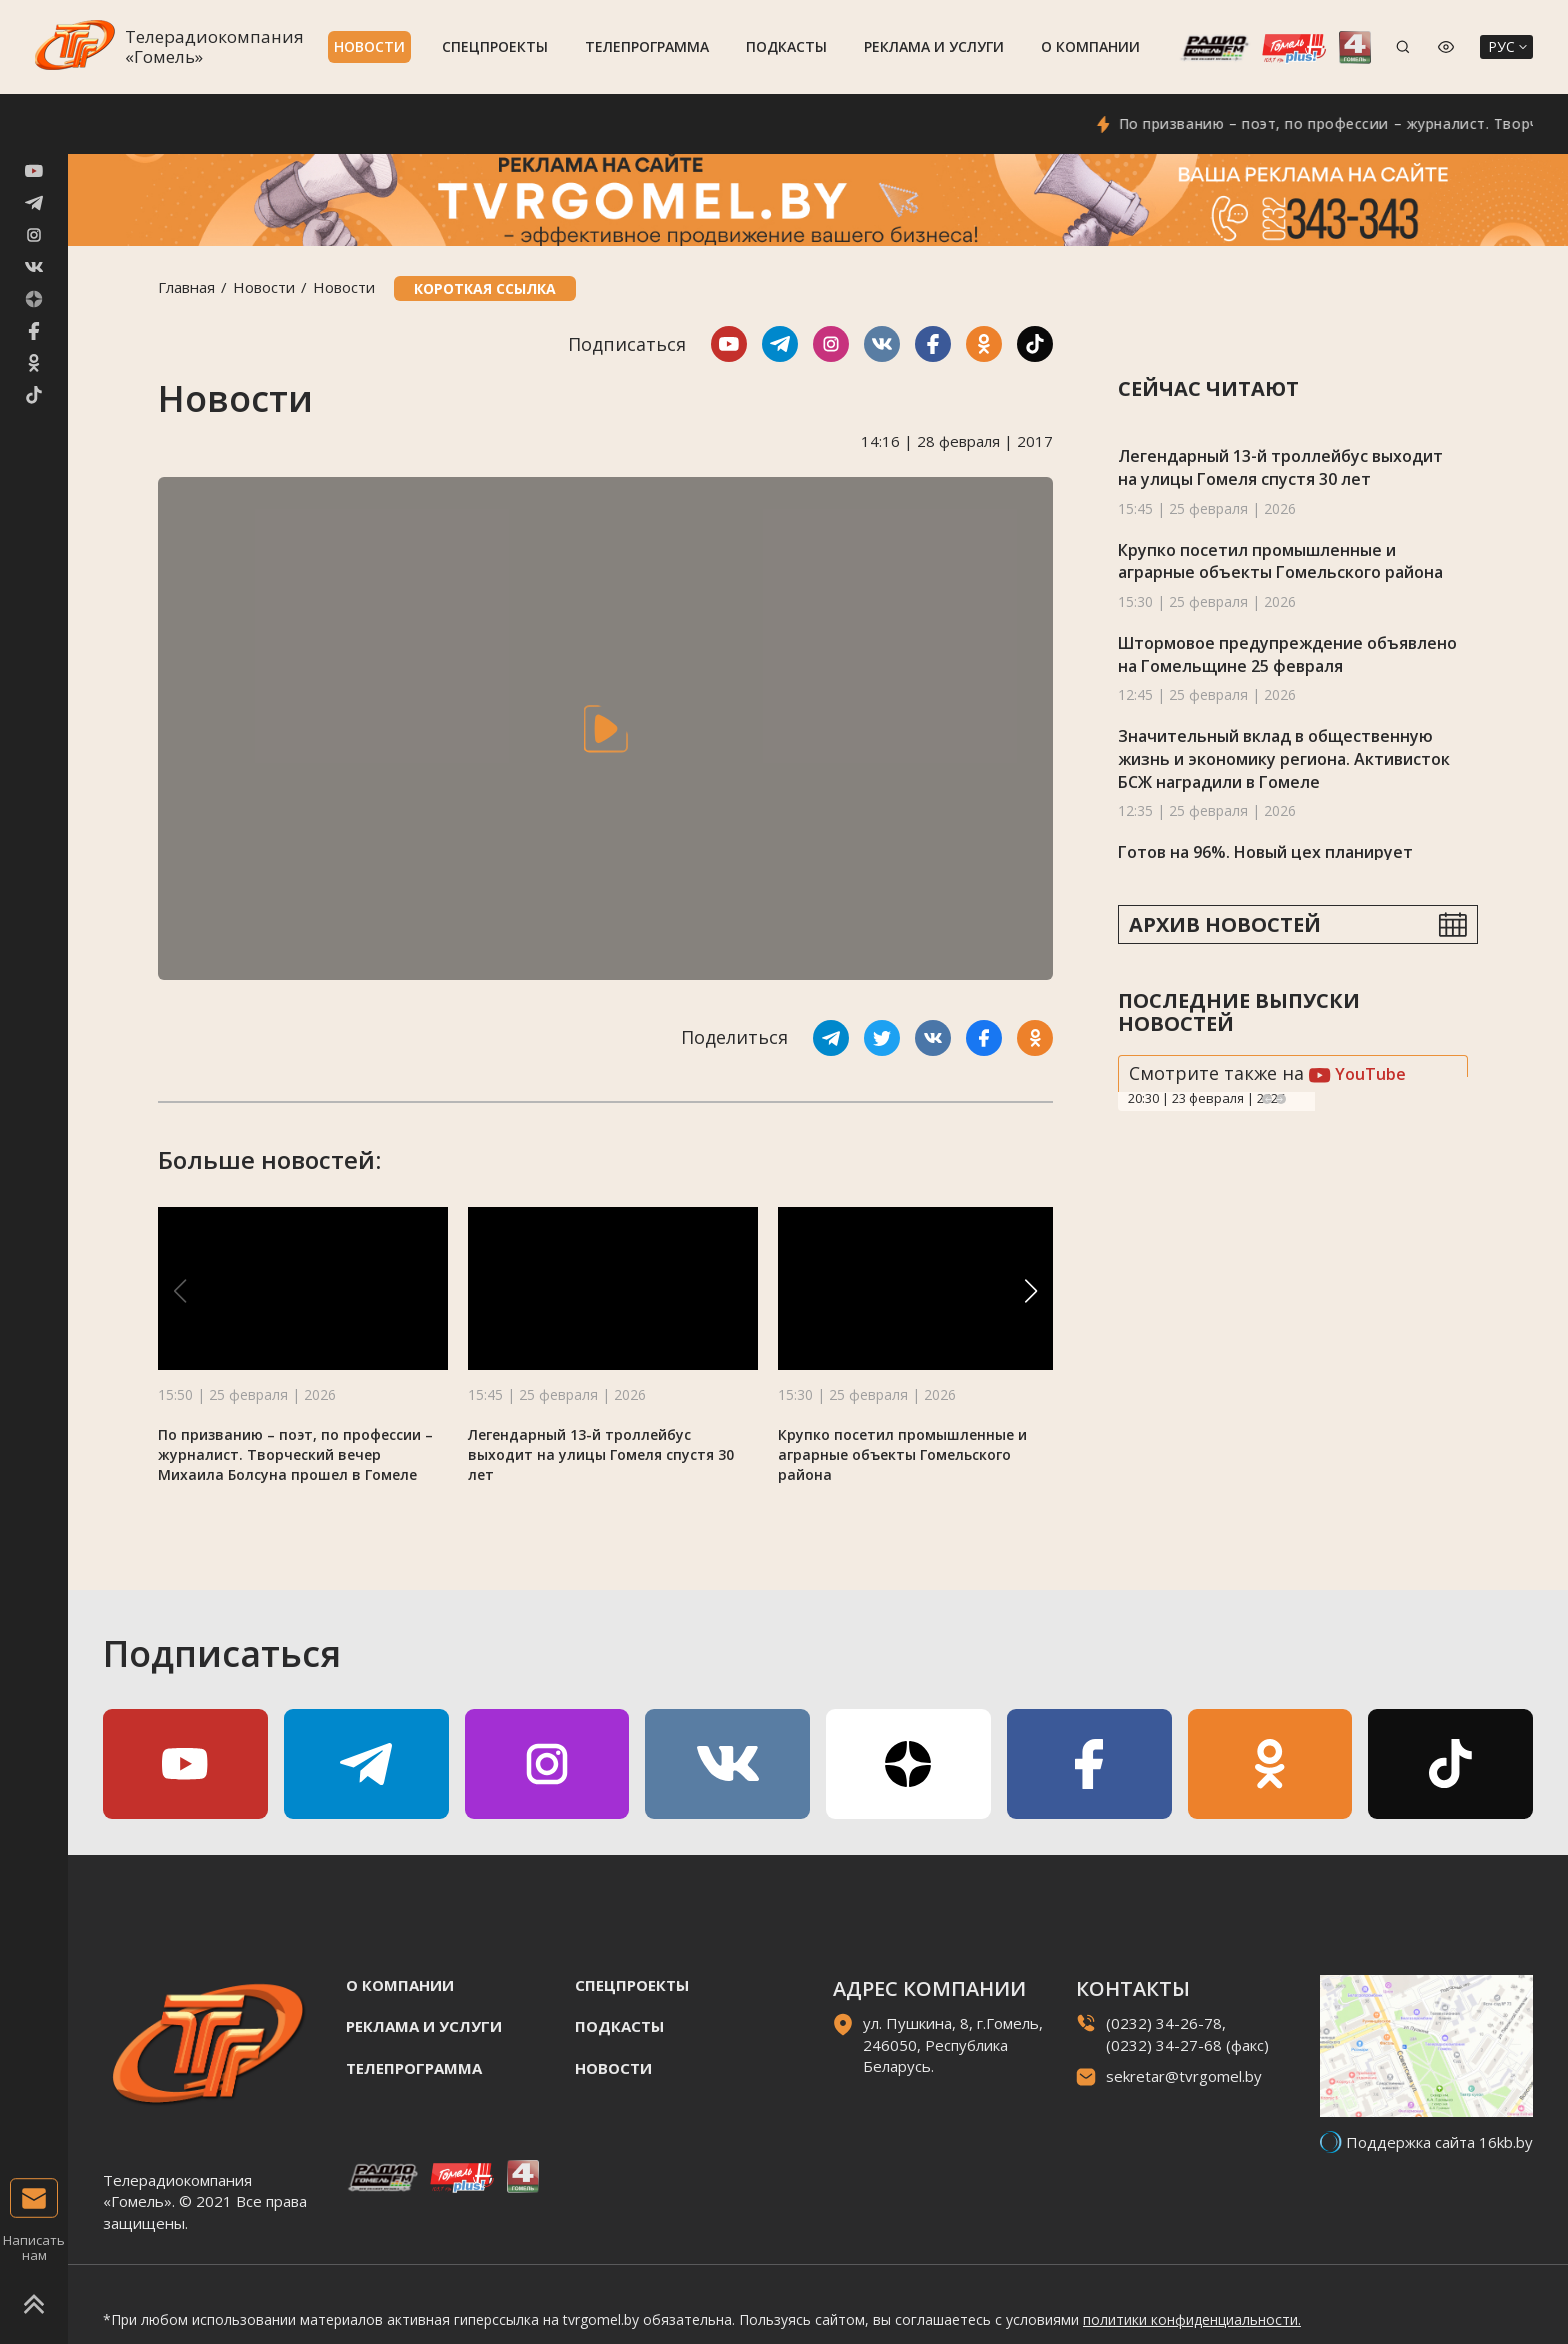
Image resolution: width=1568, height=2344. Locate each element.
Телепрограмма (647, 46)
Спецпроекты (495, 46)
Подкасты (786, 46)
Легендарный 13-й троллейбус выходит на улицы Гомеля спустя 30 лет (601, 1454)
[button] (1031, 1291)
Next (1281, 1099)
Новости (369, 46)
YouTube (1357, 1074)
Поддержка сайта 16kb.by (1439, 2142)
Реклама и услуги (934, 46)
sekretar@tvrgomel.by (1184, 2076)
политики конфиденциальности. (1192, 2319)
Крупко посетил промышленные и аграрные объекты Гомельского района (902, 1454)
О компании (1090, 46)
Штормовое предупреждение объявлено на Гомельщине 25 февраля (1287, 654)
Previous (1267, 1099)
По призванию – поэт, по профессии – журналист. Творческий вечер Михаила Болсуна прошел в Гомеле (295, 1454)
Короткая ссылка (485, 288)
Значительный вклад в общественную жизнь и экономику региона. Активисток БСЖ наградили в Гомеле (1284, 758)
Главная (186, 287)
